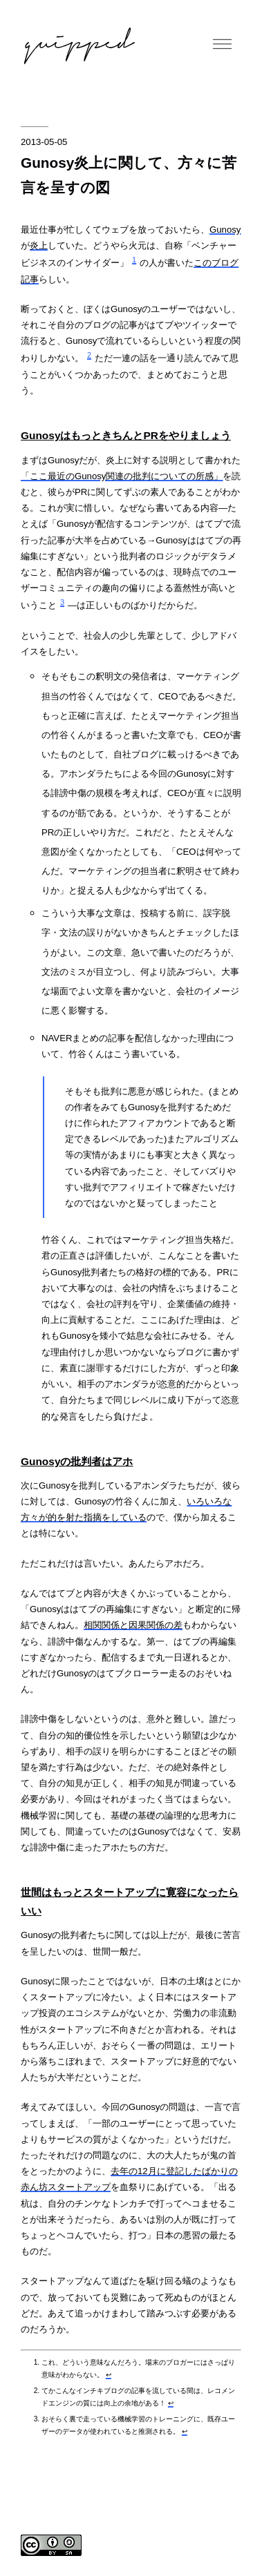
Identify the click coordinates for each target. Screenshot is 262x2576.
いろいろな (209, 1501)
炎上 (39, 245)
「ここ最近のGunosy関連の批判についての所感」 (122, 476)
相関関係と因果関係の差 (133, 1625)
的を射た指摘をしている (97, 1517)
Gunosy (225, 229)
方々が (34, 1517)
